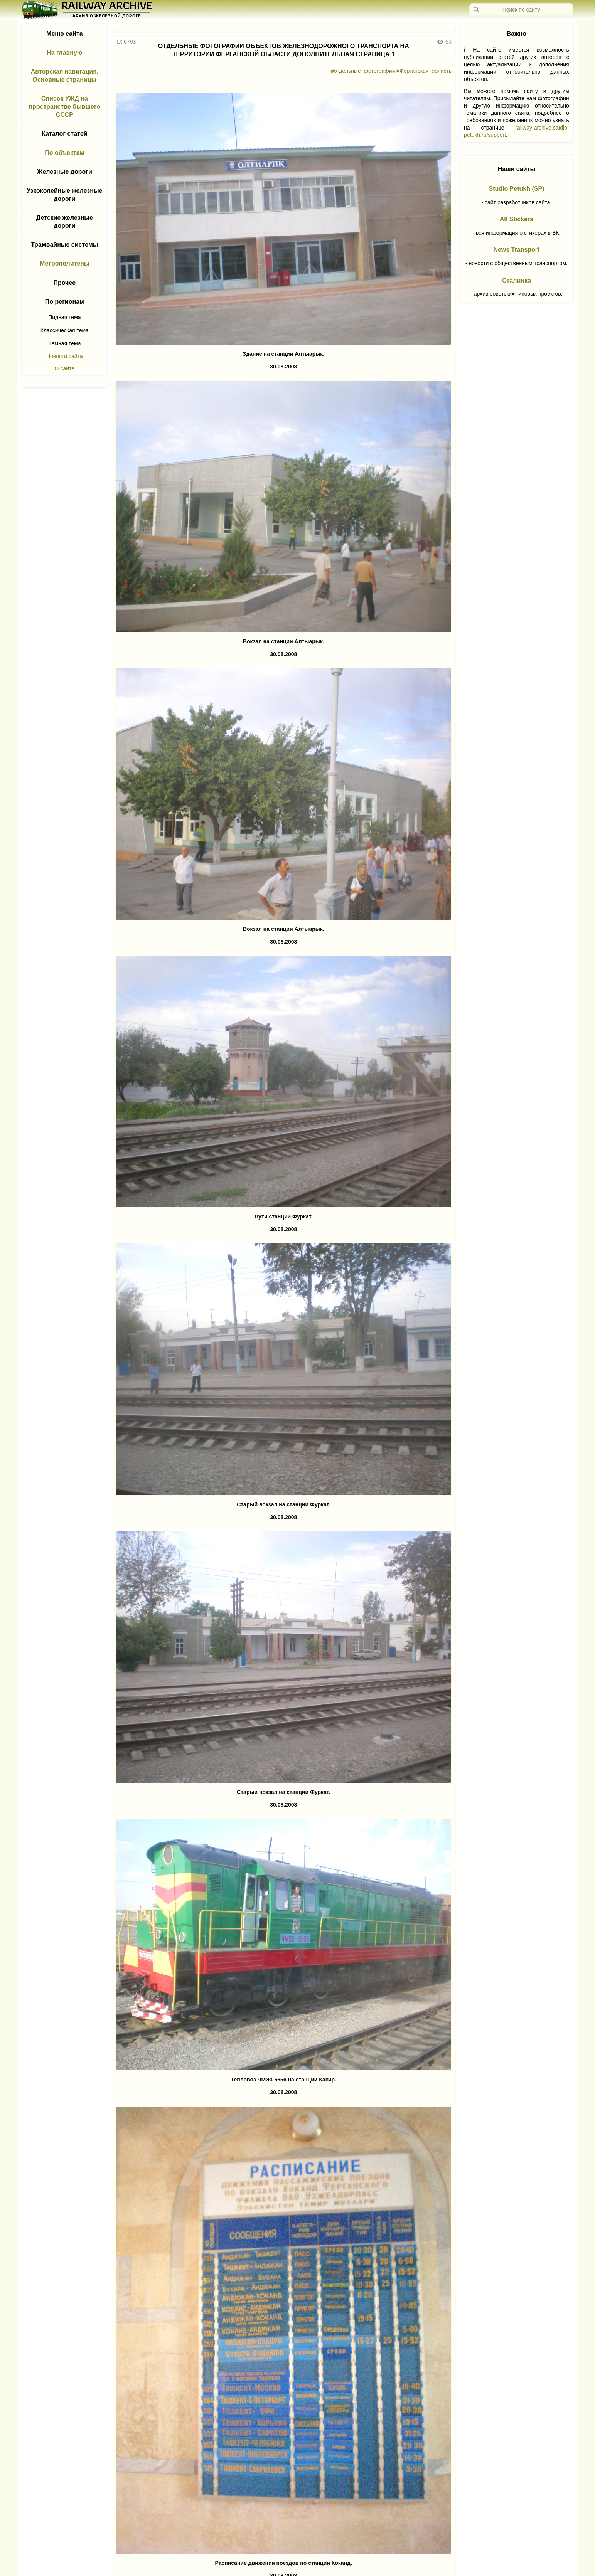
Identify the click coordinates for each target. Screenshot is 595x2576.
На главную (64, 52)
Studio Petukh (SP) (516, 188)
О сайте (64, 368)
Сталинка (516, 280)
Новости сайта (64, 356)
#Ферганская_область (424, 71)
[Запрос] (521, 9)
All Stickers (516, 219)
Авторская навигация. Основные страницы (64, 75)
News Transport (516, 249)
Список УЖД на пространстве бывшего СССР (65, 106)
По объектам (64, 153)
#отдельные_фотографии (363, 71)
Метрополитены (64, 263)
